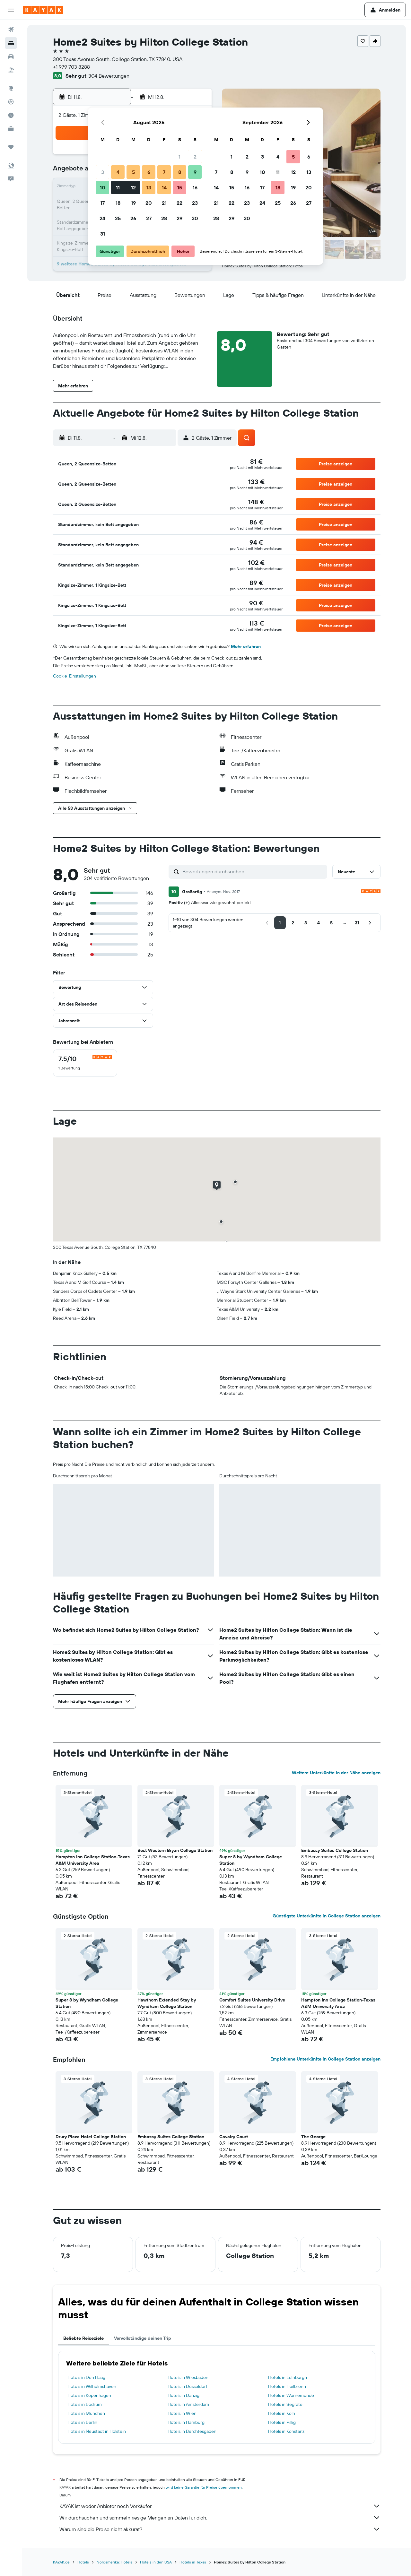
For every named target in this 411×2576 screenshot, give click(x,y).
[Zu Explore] (11, 88)
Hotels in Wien (182, 2413)
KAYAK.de (61, 2562)
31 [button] (102, 233)
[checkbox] (85, 1063)
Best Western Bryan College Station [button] (175, 1850)
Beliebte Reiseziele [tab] (83, 2338)
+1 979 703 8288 (71, 67)
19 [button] (133, 203)
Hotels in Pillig (282, 2422)
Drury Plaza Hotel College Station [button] (91, 2136)
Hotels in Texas (192, 2562)
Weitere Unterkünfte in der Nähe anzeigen (336, 1773)
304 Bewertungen (108, 76)
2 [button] (195, 156)
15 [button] (179, 187)
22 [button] (179, 203)
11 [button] (118, 187)
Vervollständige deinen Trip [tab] (142, 2338)
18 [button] (118, 203)
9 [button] (195, 172)
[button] (11, 10)
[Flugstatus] (11, 101)
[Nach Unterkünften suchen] (11, 43)
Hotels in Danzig (183, 2395)
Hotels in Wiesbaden (188, 2377)
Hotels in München (86, 2413)
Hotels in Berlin (82, 2422)
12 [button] (133, 187)
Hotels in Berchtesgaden (192, 2431)
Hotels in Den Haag (86, 2377)
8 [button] (179, 172)
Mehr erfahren (246, 646)
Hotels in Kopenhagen (89, 2395)
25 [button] (118, 218)
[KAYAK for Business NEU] (11, 128)
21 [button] (164, 203)
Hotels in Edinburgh (287, 2377)
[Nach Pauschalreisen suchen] (11, 70)
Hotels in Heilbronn (287, 2386)
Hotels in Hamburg (186, 2422)
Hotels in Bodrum (84, 2404)
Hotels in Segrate (285, 2404)
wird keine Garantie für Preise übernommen (204, 2487)
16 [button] (195, 187)
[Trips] (11, 147)
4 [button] (118, 172)
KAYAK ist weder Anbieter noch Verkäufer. (219, 2506)
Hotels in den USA (156, 2562)
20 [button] (148, 203)
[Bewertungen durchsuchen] (253, 871)
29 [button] (179, 218)
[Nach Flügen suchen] (11, 29)
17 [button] (102, 203)
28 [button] (164, 218)
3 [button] (102, 172)
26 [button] (133, 218)
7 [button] (164, 172)
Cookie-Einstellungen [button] (74, 676)
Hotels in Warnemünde (291, 2395)
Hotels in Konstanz (286, 2431)
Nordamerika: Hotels (114, 2562)
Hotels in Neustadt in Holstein (96, 2431)
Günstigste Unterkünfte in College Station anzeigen (326, 1916)
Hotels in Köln (281, 2413)
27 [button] (149, 218)
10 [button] (102, 187)
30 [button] (195, 218)
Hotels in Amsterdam (188, 2404)
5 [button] (133, 172)
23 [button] (195, 203)
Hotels (83, 2562)
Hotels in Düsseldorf (187, 2386)
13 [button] (148, 187)
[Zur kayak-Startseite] (43, 10)
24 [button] (102, 218)
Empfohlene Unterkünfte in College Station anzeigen (325, 2059)
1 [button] (179, 156)
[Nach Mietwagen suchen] (11, 56)
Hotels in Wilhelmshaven (91, 2386)
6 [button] (148, 172)
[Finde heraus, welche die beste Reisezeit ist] (11, 115)
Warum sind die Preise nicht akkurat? (219, 2529)
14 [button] (164, 187)
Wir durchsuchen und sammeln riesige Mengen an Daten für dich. (219, 2517)
